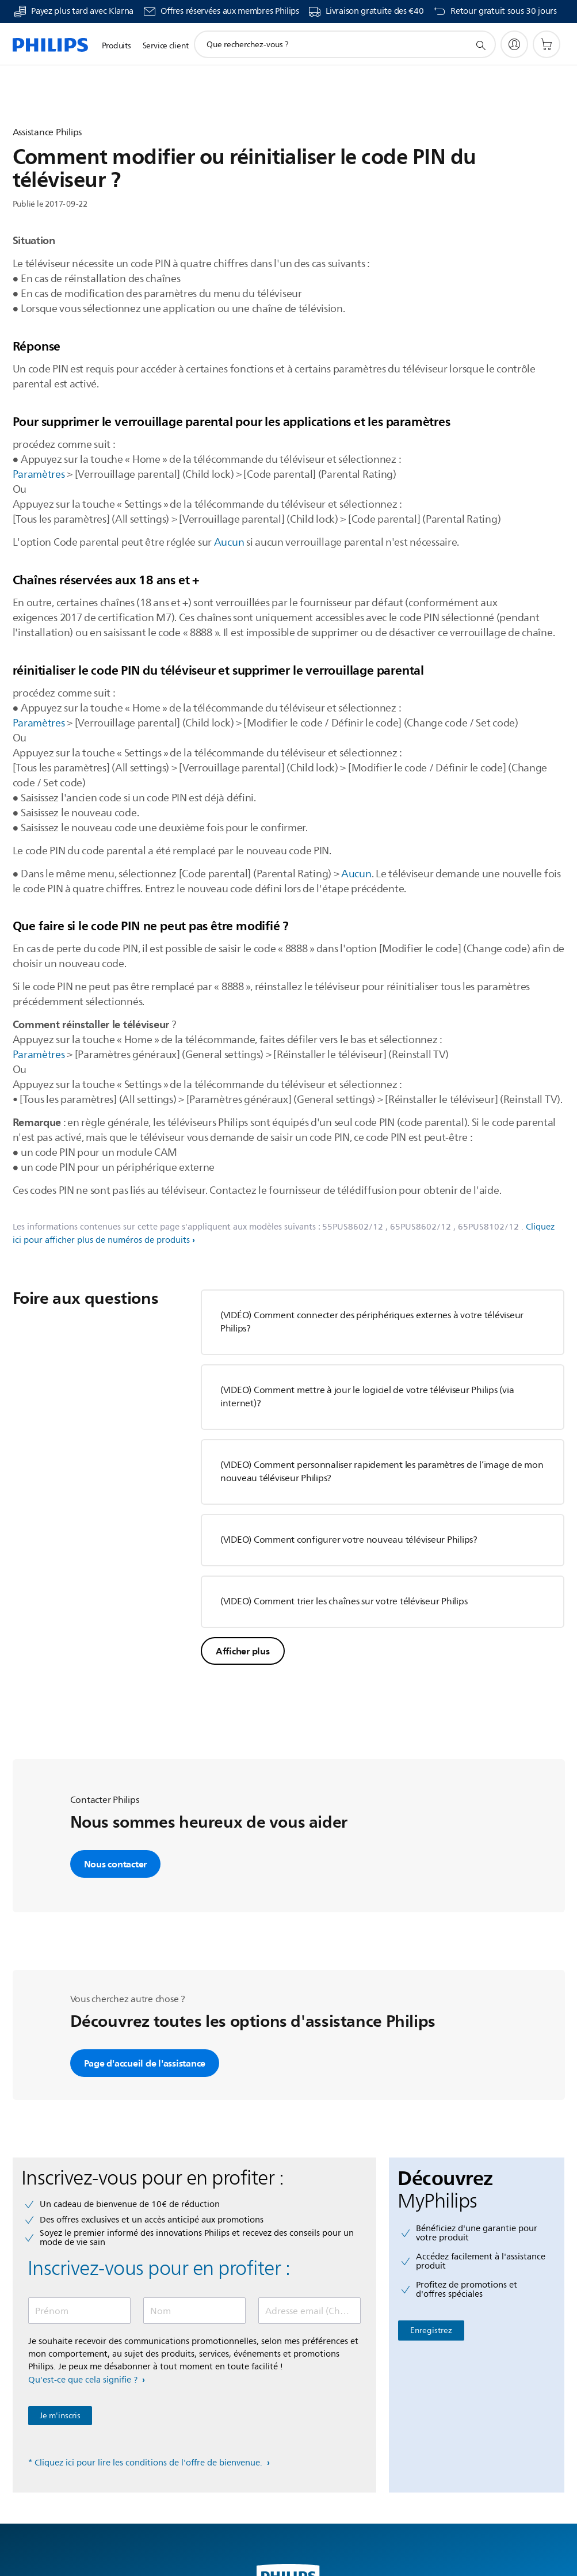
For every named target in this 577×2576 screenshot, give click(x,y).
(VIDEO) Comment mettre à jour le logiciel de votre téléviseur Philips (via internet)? (367, 1397)
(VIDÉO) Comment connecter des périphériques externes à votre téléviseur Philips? (371, 1322)
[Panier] (546, 44)
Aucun (229, 542)
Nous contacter (115, 1864)
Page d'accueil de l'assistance (145, 2063)
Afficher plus (243, 1651)
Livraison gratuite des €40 (374, 11)
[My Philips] (514, 44)
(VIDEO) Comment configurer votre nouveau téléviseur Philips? (348, 1539)
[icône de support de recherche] (480, 45)
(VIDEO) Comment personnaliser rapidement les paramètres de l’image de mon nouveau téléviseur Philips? (382, 1472)
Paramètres (39, 474)
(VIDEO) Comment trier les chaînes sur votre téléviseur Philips (344, 1601)
